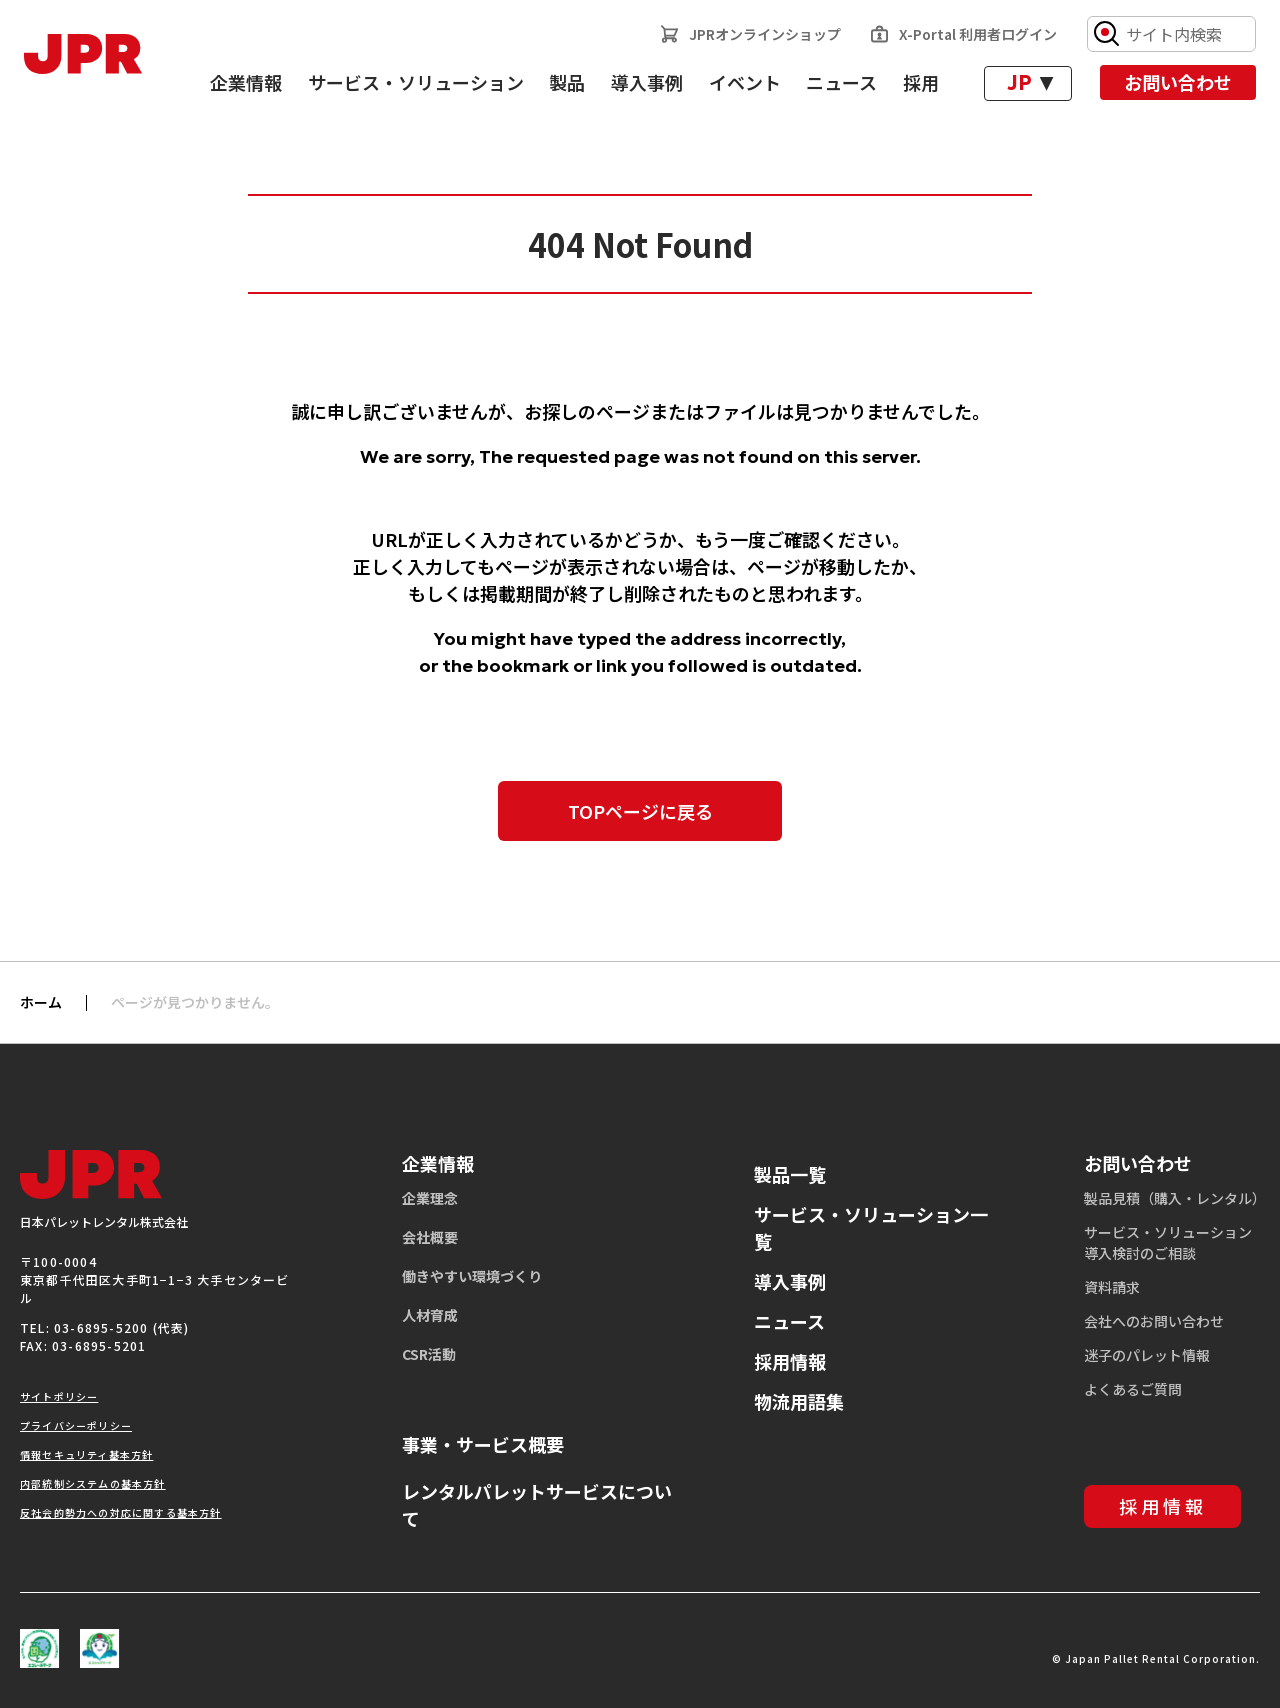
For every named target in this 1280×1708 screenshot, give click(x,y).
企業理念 (430, 1198)
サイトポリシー (59, 1396)
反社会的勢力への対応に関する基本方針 (121, 1512)
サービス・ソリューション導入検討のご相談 (1168, 1242)
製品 (567, 82)
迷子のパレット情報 (1147, 1355)
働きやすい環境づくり (472, 1276)
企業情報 (246, 82)
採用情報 (790, 1361)
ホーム (41, 1002)
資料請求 (1112, 1287)
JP (1019, 83)
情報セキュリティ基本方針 (86, 1454)
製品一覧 (790, 1174)
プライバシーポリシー (76, 1425)
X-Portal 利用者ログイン (978, 34)
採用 (921, 82)
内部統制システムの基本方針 (93, 1483)
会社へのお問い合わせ (1154, 1321)
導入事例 (647, 82)
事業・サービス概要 (483, 1444)
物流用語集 (799, 1401)
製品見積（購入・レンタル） (1175, 1198)
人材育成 (430, 1315)
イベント (745, 82)
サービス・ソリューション (416, 82)
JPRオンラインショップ (765, 34)
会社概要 (430, 1237)
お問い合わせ (1178, 82)
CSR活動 (429, 1354)
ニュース (841, 82)
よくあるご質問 (1133, 1389)
